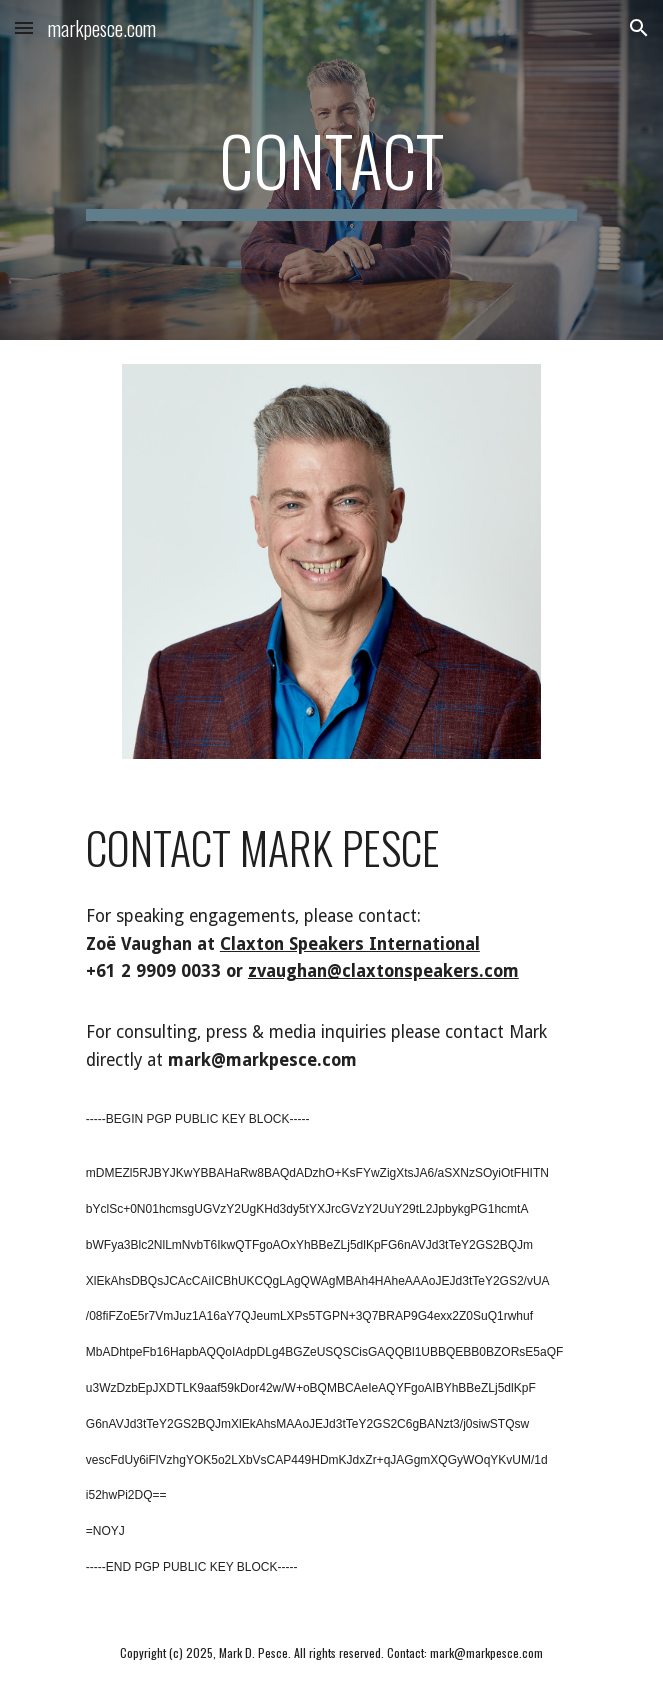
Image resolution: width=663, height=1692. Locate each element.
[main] (331, 170)
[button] (24, 27)
